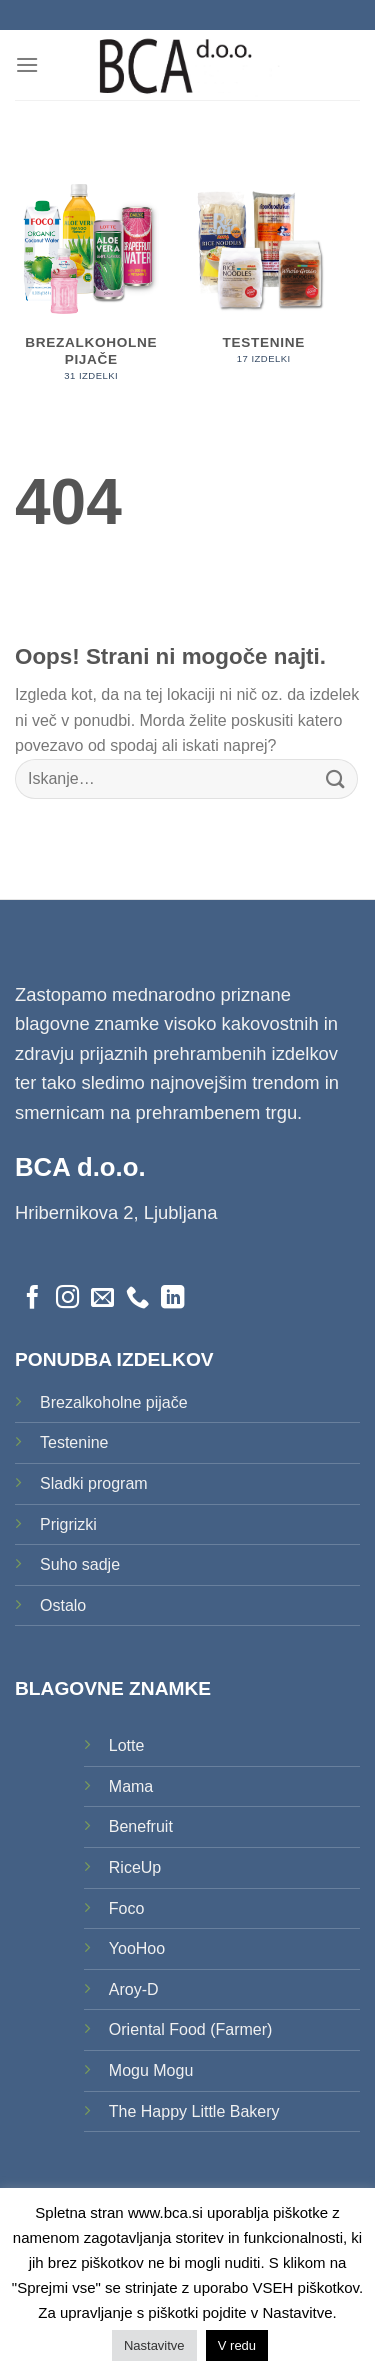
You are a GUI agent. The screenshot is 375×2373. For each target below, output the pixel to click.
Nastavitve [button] (154, 2345)
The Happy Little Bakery (194, 2111)
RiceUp (135, 1867)
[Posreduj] (336, 778)
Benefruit (141, 1826)
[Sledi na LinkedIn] (172, 1299)
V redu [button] (237, 2345)
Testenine (74, 1442)
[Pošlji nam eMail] (102, 1299)
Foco (127, 1908)
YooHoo (137, 1948)
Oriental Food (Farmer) (191, 2029)
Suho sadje (80, 1564)
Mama (131, 1786)
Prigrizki (68, 1524)
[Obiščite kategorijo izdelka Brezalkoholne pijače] (91, 286)
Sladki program (94, 1483)
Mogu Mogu (151, 2070)
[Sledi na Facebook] (32, 1299)
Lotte (127, 1745)
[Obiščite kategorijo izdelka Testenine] (263, 277)
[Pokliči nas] (137, 1299)
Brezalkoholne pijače (114, 1402)
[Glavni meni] (27, 64)
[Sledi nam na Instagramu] (67, 1299)
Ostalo (63, 1605)
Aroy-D (134, 1989)
